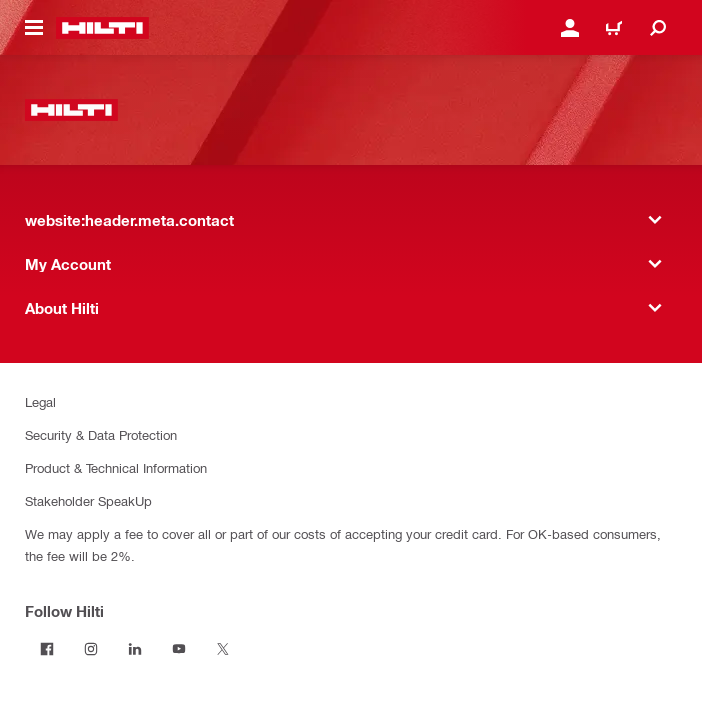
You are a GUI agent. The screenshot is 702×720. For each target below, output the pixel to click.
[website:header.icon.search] (658, 28)
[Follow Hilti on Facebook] (47, 649)
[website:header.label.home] (102, 28)
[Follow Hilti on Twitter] (223, 649)
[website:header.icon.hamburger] (34, 28)
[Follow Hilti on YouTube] (179, 649)
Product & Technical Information (116, 467)
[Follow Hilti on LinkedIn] (135, 649)
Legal (40, 401)
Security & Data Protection (101, 434)
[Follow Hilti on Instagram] (91, 649)
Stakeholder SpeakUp (88, 500)
